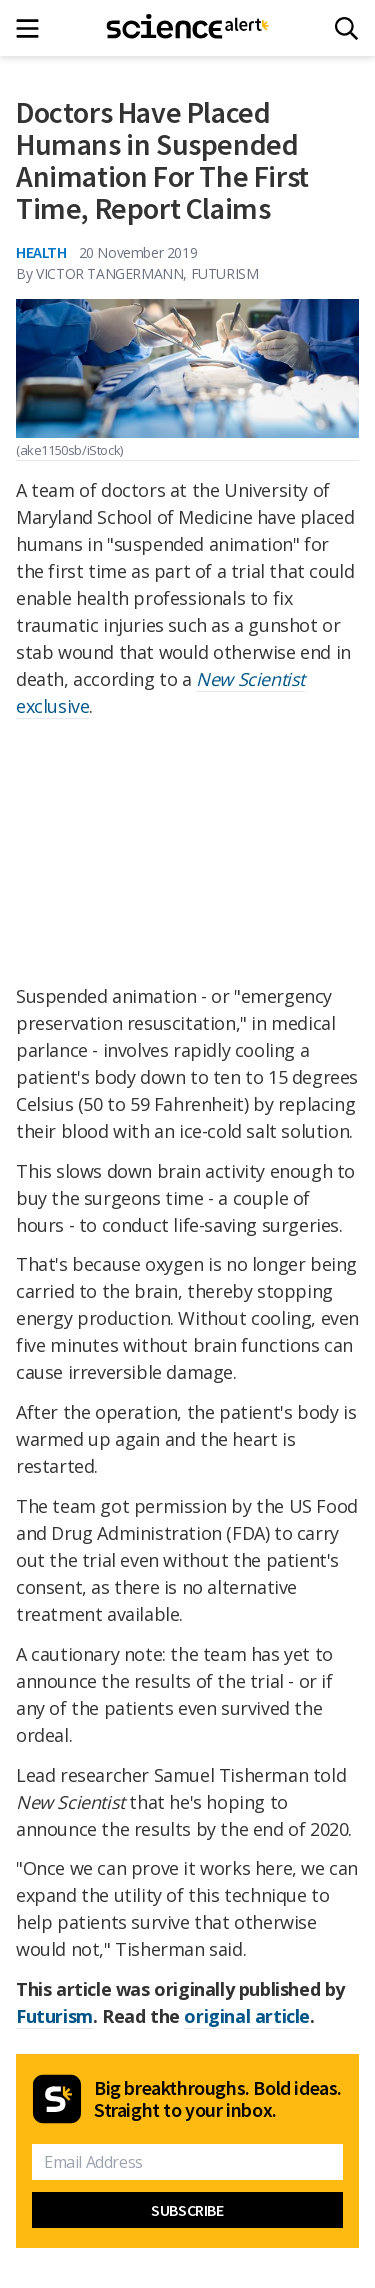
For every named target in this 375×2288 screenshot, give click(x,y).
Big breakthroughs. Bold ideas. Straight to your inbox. (218, 2099)
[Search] (346, 28)
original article (247, 2016)
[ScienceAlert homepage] (187, 28)
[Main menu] (33, 28)
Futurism (54, 2016)
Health (41, 252)
